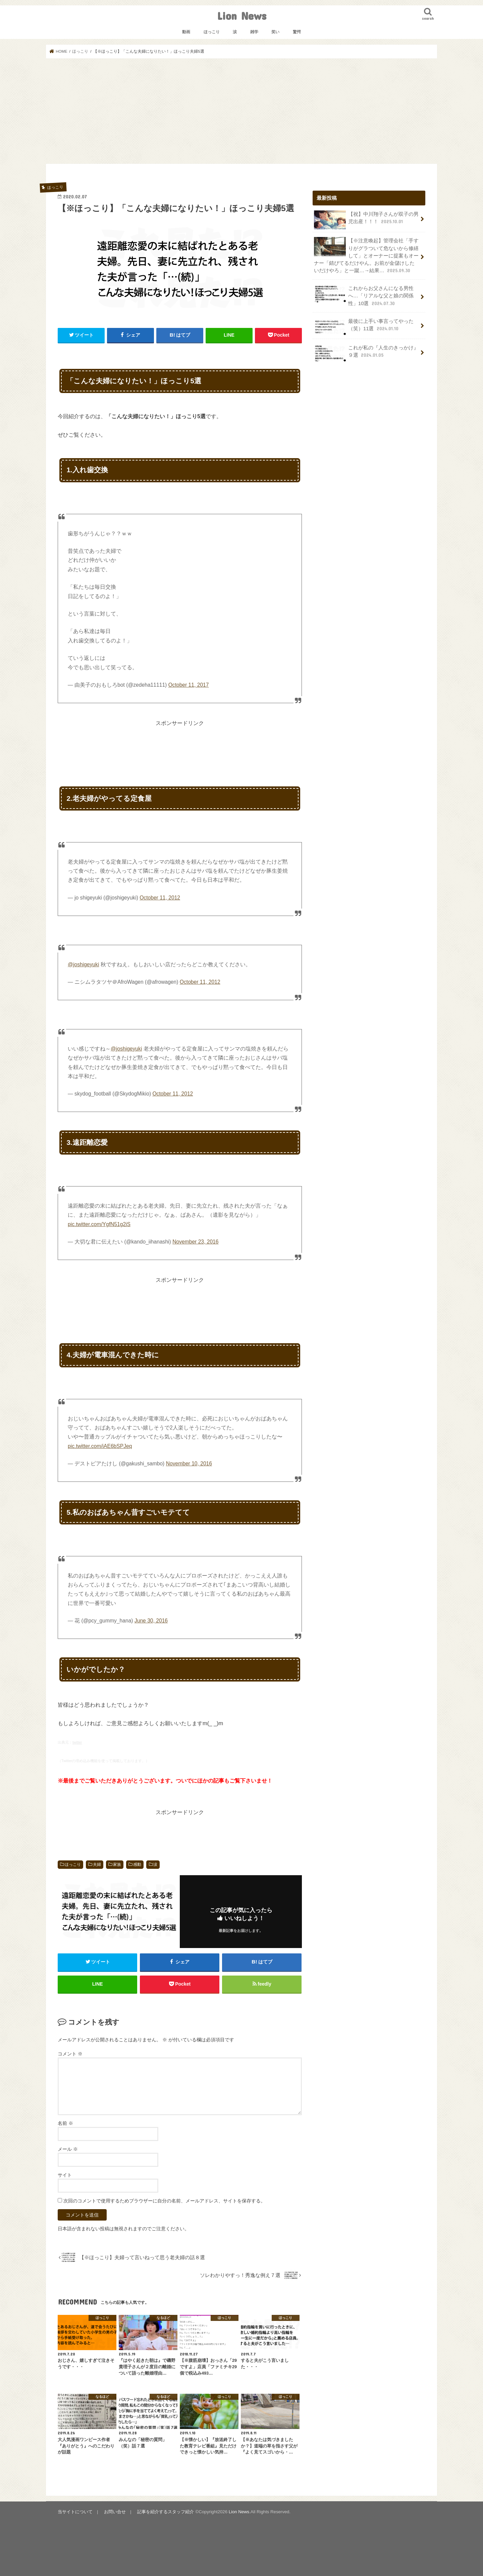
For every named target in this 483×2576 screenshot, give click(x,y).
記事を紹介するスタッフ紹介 (165, 2511)
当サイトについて (75, 2511)
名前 (65, 2123)
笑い (275, 32)
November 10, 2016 (189, 1463)
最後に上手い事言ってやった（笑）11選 (364, 327)
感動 (137, 1864)
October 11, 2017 (188, 685)
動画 (186, 32)
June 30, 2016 (151, 1620)
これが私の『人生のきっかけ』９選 (366, 353)
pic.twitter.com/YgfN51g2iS (99, 1224)
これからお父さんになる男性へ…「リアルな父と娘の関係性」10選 (364, 295)
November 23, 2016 (195, 1242)
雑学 (254, 32)
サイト (65, 2175)
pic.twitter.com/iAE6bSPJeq (100, 1446)
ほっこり (212, 32)
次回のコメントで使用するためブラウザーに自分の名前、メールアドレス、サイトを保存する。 (164, 2200)
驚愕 (297, 32)
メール (68, 2149)
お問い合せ (115, 2511)
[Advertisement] (241, 111)
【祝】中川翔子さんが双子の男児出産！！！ (366, 219)
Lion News (241, 15)
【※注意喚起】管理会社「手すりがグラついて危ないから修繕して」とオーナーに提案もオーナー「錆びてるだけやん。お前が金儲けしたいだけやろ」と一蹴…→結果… (366, 255)
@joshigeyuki (83, 964)
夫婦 (97, 1864)
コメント (70, 2053)
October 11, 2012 (160, 898)
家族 (117, 1864)
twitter (77, 1742)
